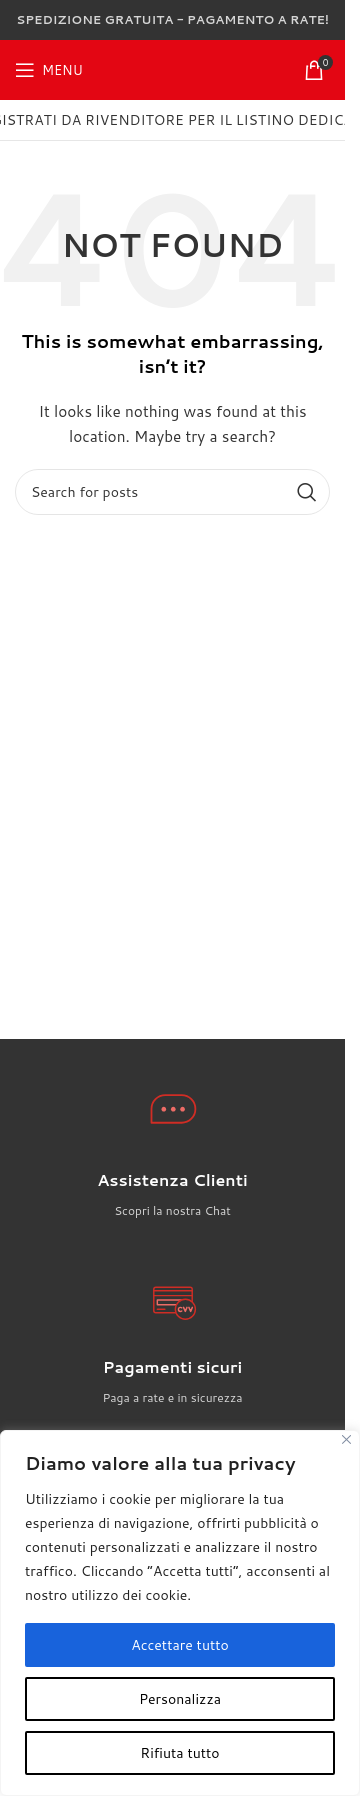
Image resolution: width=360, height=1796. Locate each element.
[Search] (172, 492)
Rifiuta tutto (179, 1753)
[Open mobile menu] (49, 70)
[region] (180, 1613)
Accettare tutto (180, 1645)
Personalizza (180, 1699)
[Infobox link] (173, 1195)
